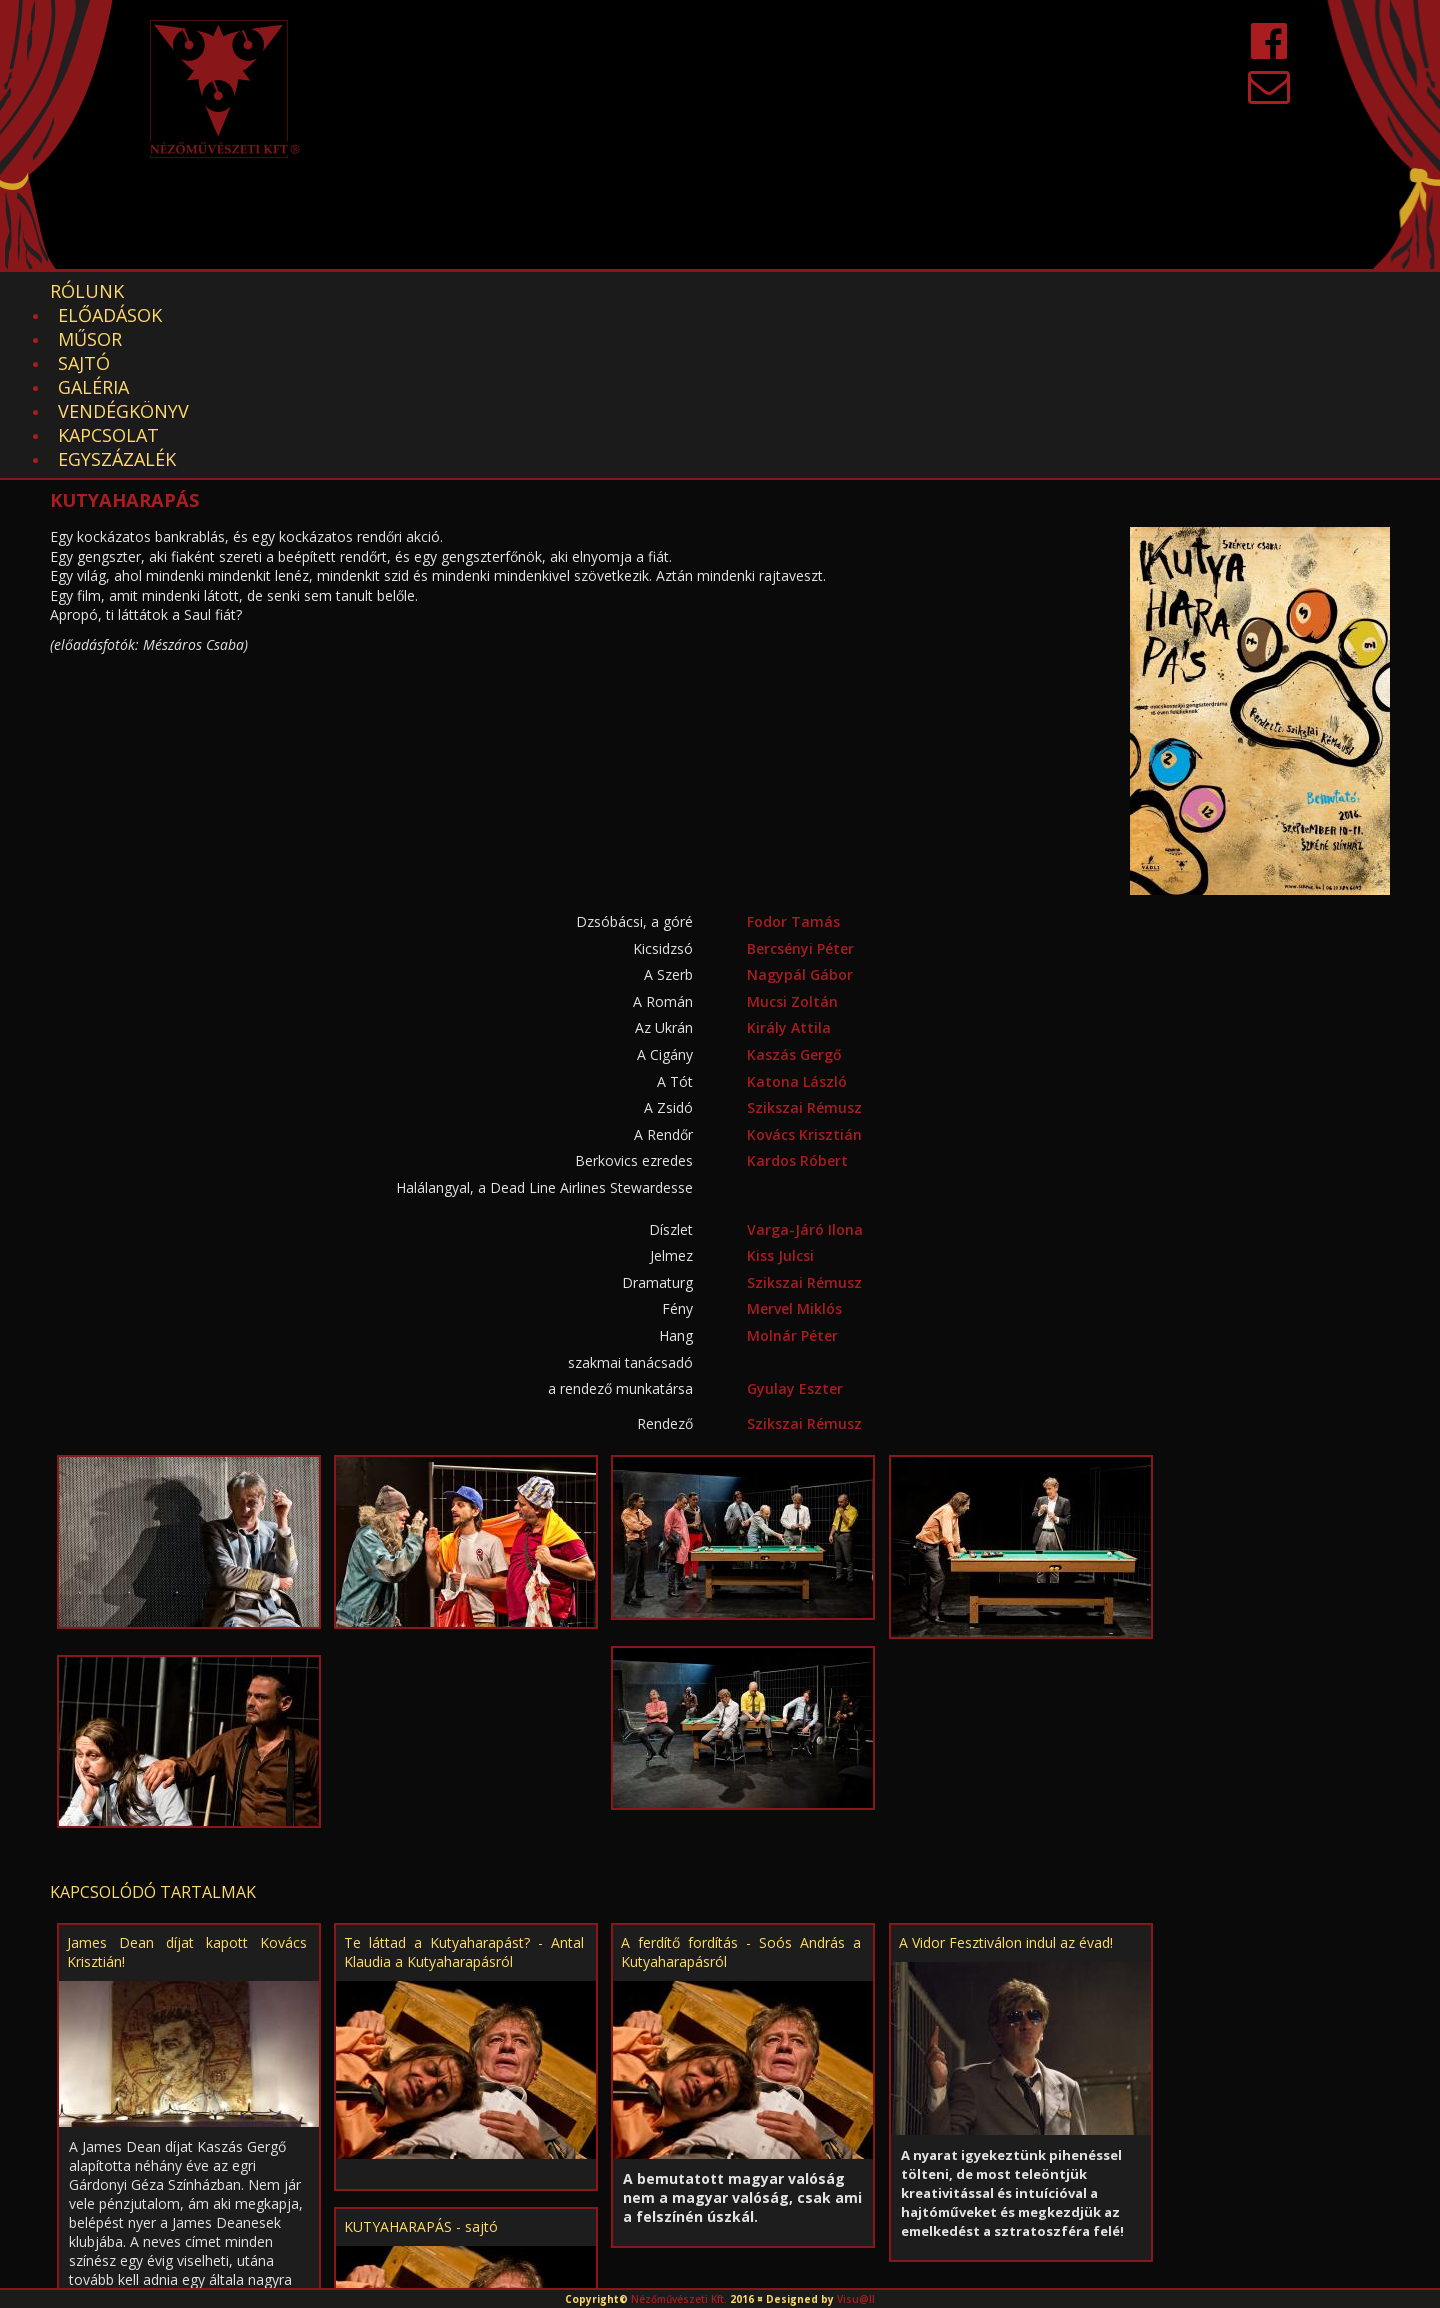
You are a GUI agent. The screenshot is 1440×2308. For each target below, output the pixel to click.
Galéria (519, 291)
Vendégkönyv (655, 291)
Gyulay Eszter (795, 1220)
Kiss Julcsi (780, 1087)
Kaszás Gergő (794, 886)
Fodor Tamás (793, 753)
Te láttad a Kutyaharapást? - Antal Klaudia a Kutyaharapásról (464, 1784)
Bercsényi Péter (800, 780)
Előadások (211, 291)
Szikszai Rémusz (804, 939)
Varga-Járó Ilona (805, 1061)
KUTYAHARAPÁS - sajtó (421, 2058)
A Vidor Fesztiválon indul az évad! (1006, 1774)
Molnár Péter (792, 1167)
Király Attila (789, 859)
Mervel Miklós (794, 1140)
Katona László (797, 913)
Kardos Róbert (797, 992)
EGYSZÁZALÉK (951, 291)
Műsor (330, 291)
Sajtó (423, 291)
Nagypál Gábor (800, 806)
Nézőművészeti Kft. (679, 2299)
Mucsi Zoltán (792, 833)
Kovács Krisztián (804, 966)
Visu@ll (856, 2299)
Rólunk (87, 291)
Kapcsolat (806, 291)
